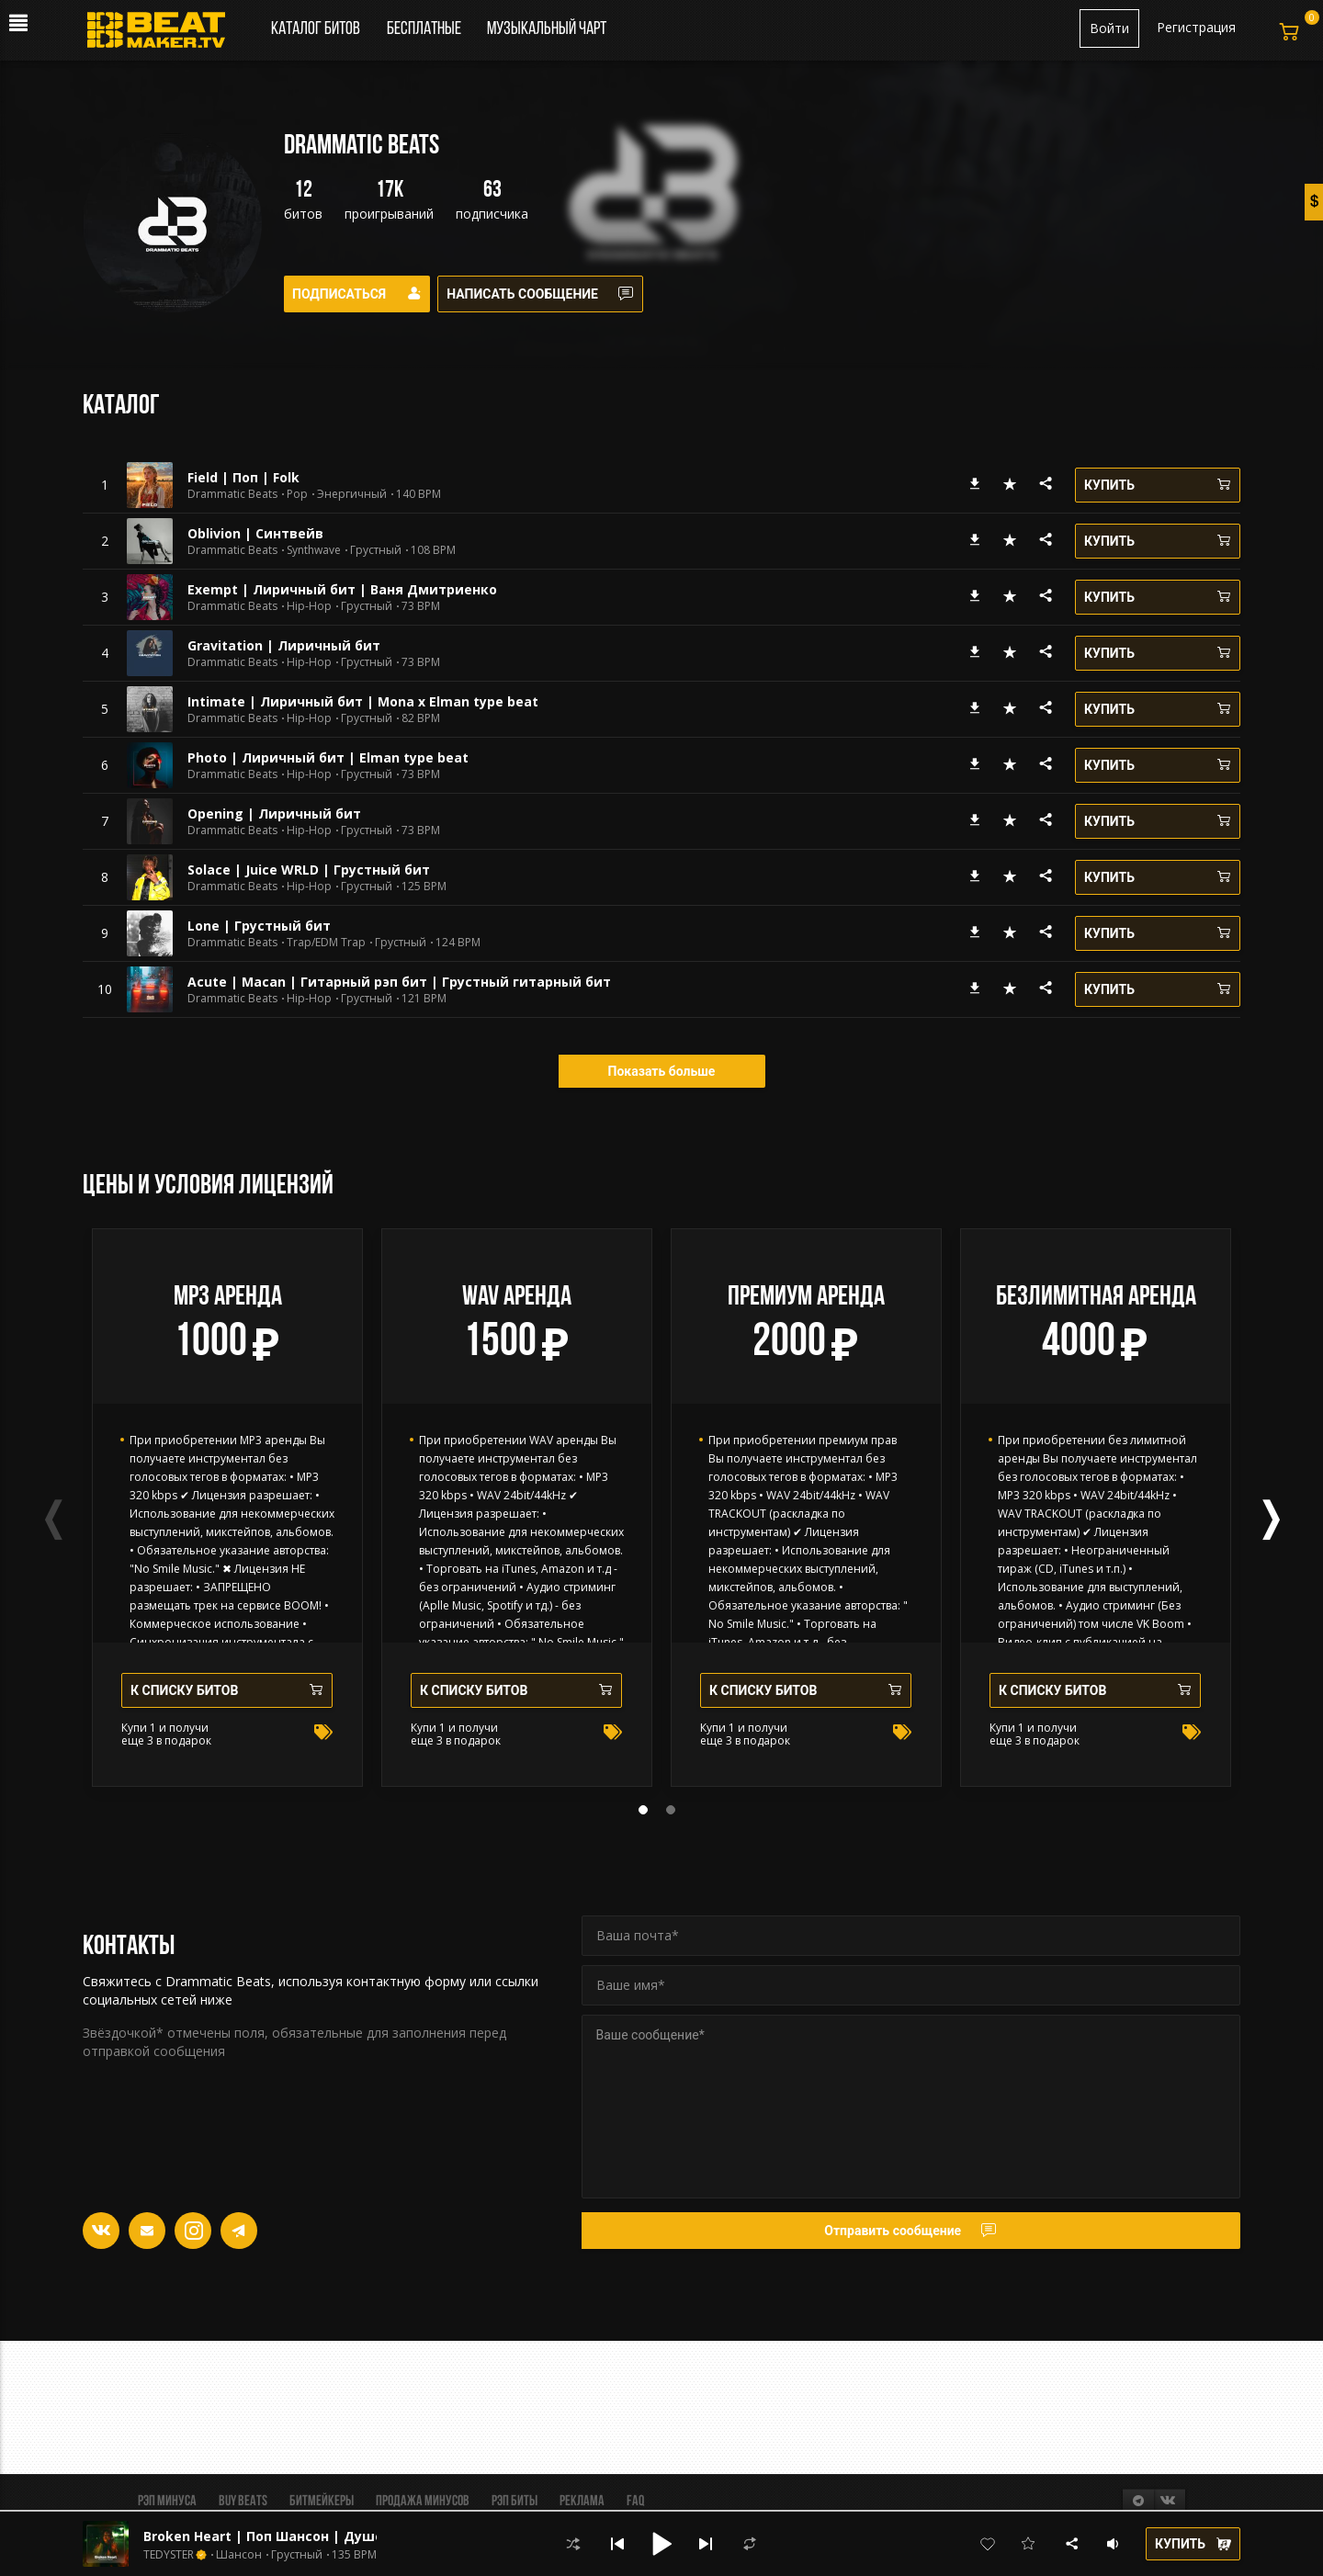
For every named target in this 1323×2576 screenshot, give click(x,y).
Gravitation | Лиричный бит (283, 645)
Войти (1109, 28)
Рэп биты (514, 2501)
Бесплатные (425, 29)
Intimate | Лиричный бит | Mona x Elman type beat (362, 701)
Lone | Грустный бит (259, 925)
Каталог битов (315, 29)
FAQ (635, 2501)
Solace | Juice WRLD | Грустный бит (308, 869)
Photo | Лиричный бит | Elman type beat (328, 757)
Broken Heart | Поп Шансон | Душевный (281, 2536)
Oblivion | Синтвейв (255, 533)
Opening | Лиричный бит (274, 813)
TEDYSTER (168, 2555)
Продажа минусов (422, 2501)
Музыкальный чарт (546, 29)
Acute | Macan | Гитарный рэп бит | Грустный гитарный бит (399, 981)
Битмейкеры (321, 2501)
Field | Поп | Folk (243, 477)
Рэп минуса (167, 2501)
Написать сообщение (552, 294)
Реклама (582, 2501)
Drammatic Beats (232, 494)
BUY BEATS (243, 2501)
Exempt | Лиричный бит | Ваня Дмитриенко (342, 589)
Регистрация (1196, 27)
